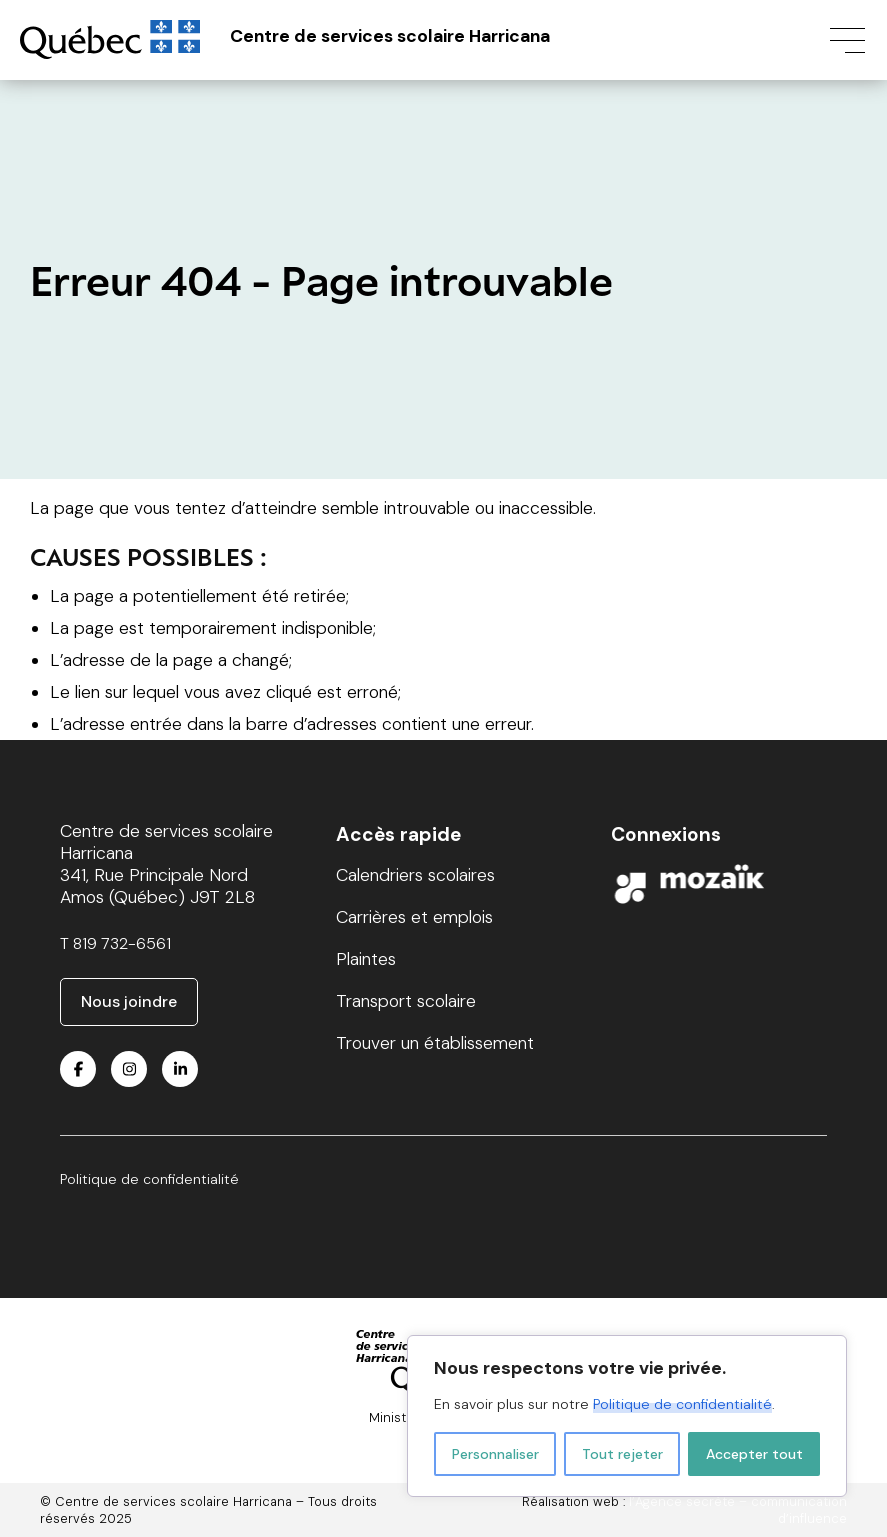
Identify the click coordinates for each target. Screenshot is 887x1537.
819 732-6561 (122, 943)
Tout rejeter (622, 1454)
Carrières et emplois (414, 917)
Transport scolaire (406, 1001)
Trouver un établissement (435, 1043)
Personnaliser (495, 1454)
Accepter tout (754, 1454)
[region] (627, 1416)
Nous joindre (129, 1001)
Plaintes (366, 959)
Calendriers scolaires (415, 875)
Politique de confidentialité (682, 1404)
